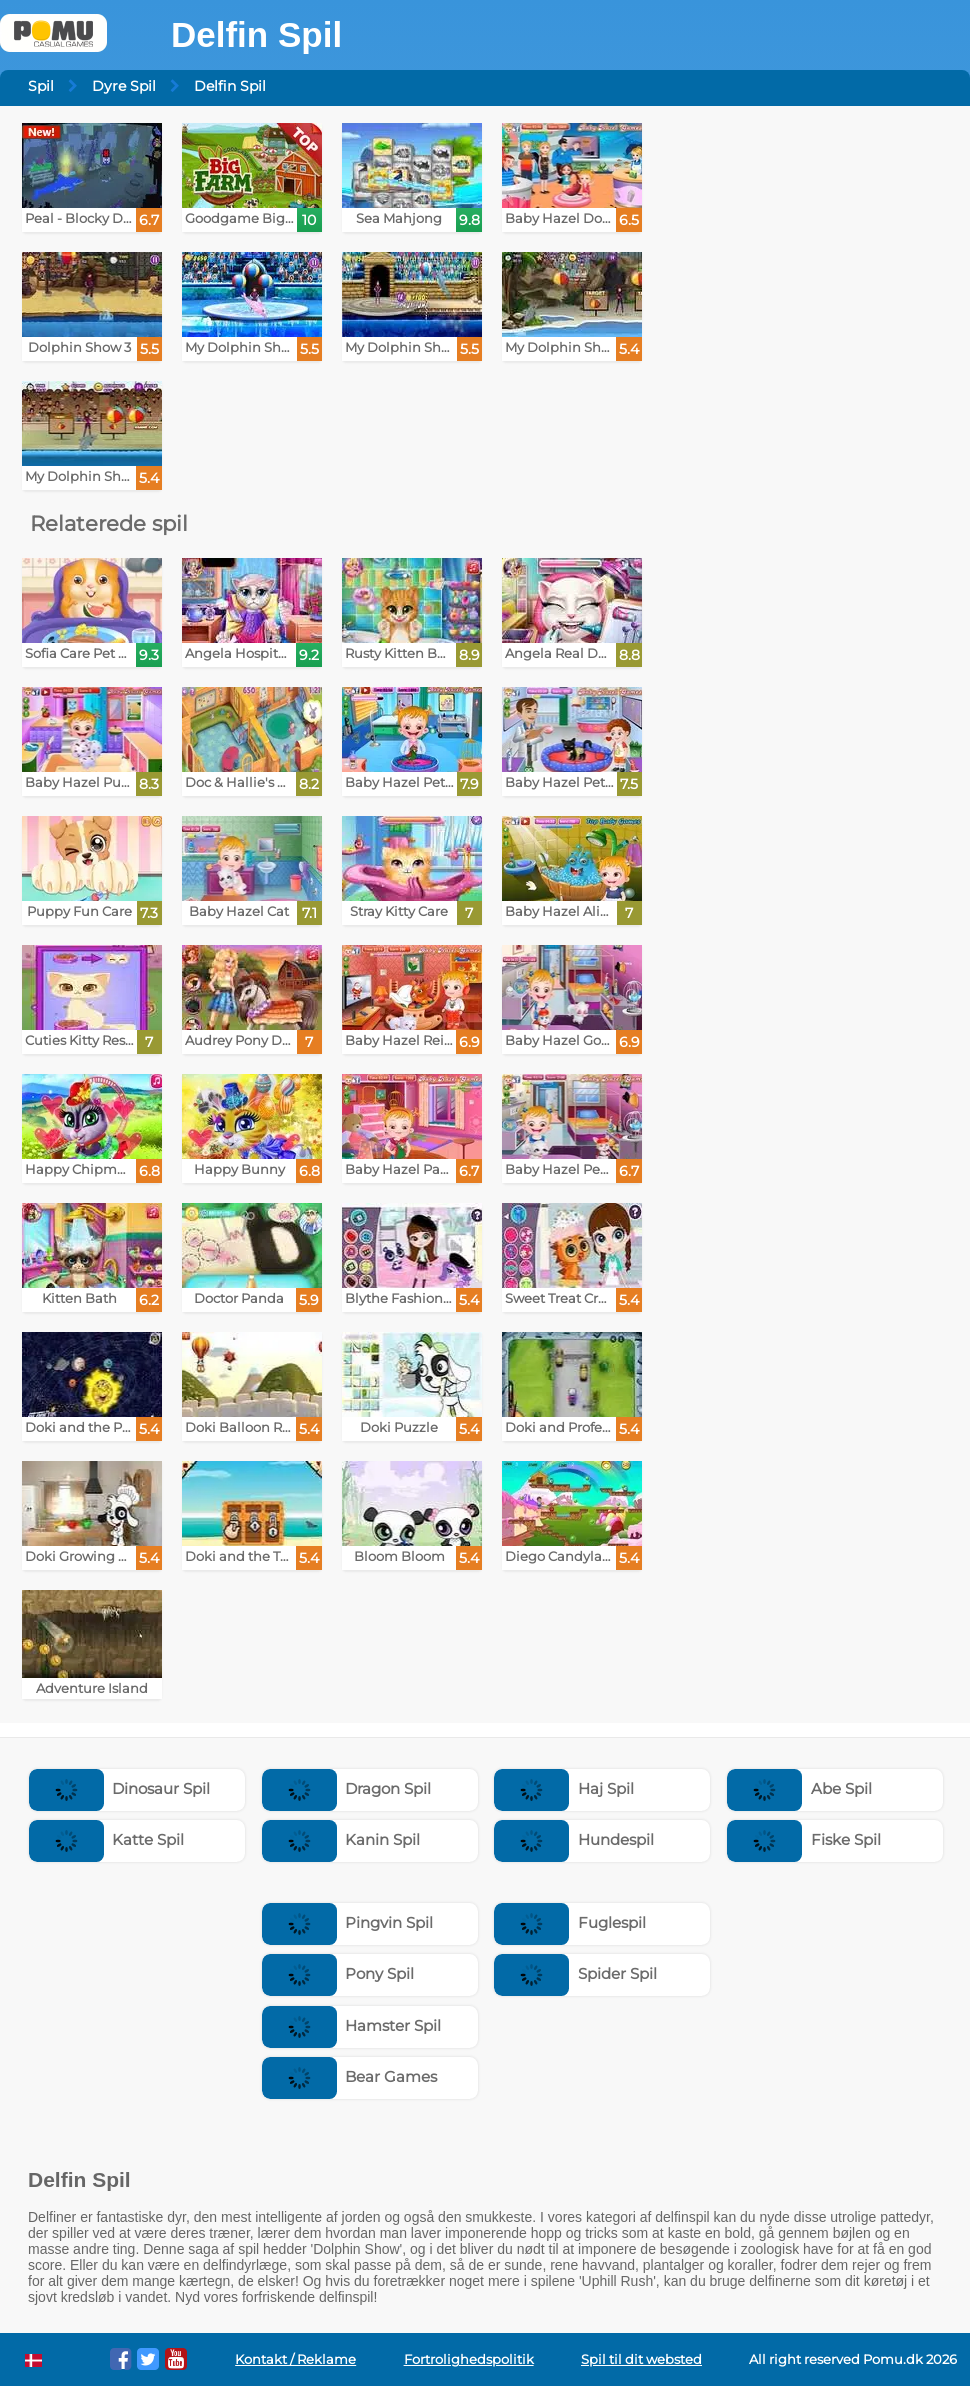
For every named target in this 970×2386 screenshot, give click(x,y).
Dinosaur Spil (120, 1788)
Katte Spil (107, 1839)
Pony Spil (338, 1973)
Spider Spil (575, 1973)
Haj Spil (564, 1788)
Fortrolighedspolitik (469, 2359)
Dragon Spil (347, 1788)
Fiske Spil (804, 1839)
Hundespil (574, 1839)
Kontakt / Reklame (295, 2359)
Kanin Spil (341, 1839)
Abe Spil (799, 1788)
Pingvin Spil (348, 1922)
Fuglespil (570, 1922)
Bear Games (350, 2076)
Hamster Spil (352, 2025)
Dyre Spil (124, 86)
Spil (41, 86)
